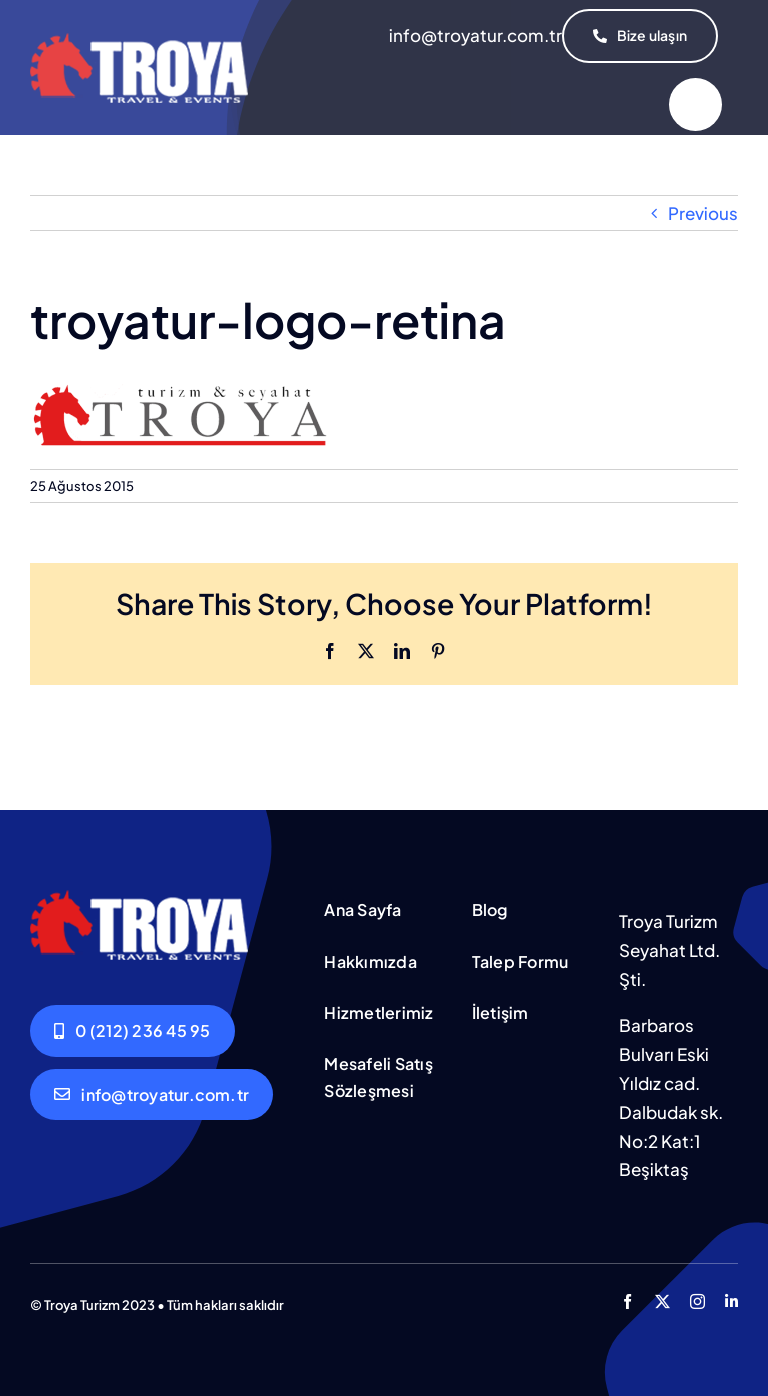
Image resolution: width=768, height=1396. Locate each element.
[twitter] (662, 1301)
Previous (703, 213)
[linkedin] (731, 1301)
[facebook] (627, 1301)
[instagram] (697, 1301)
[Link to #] (695, 104)
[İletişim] (640, 36)
